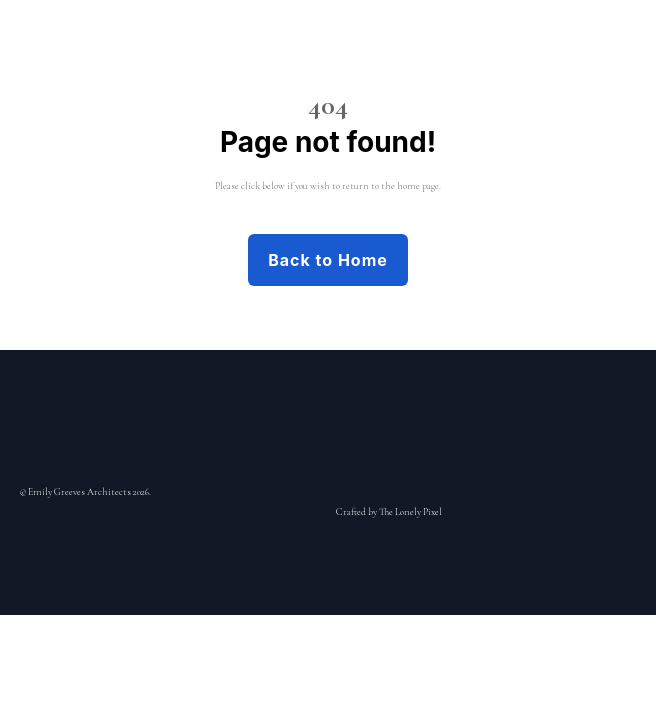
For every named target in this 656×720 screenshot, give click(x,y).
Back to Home (328, 260)
